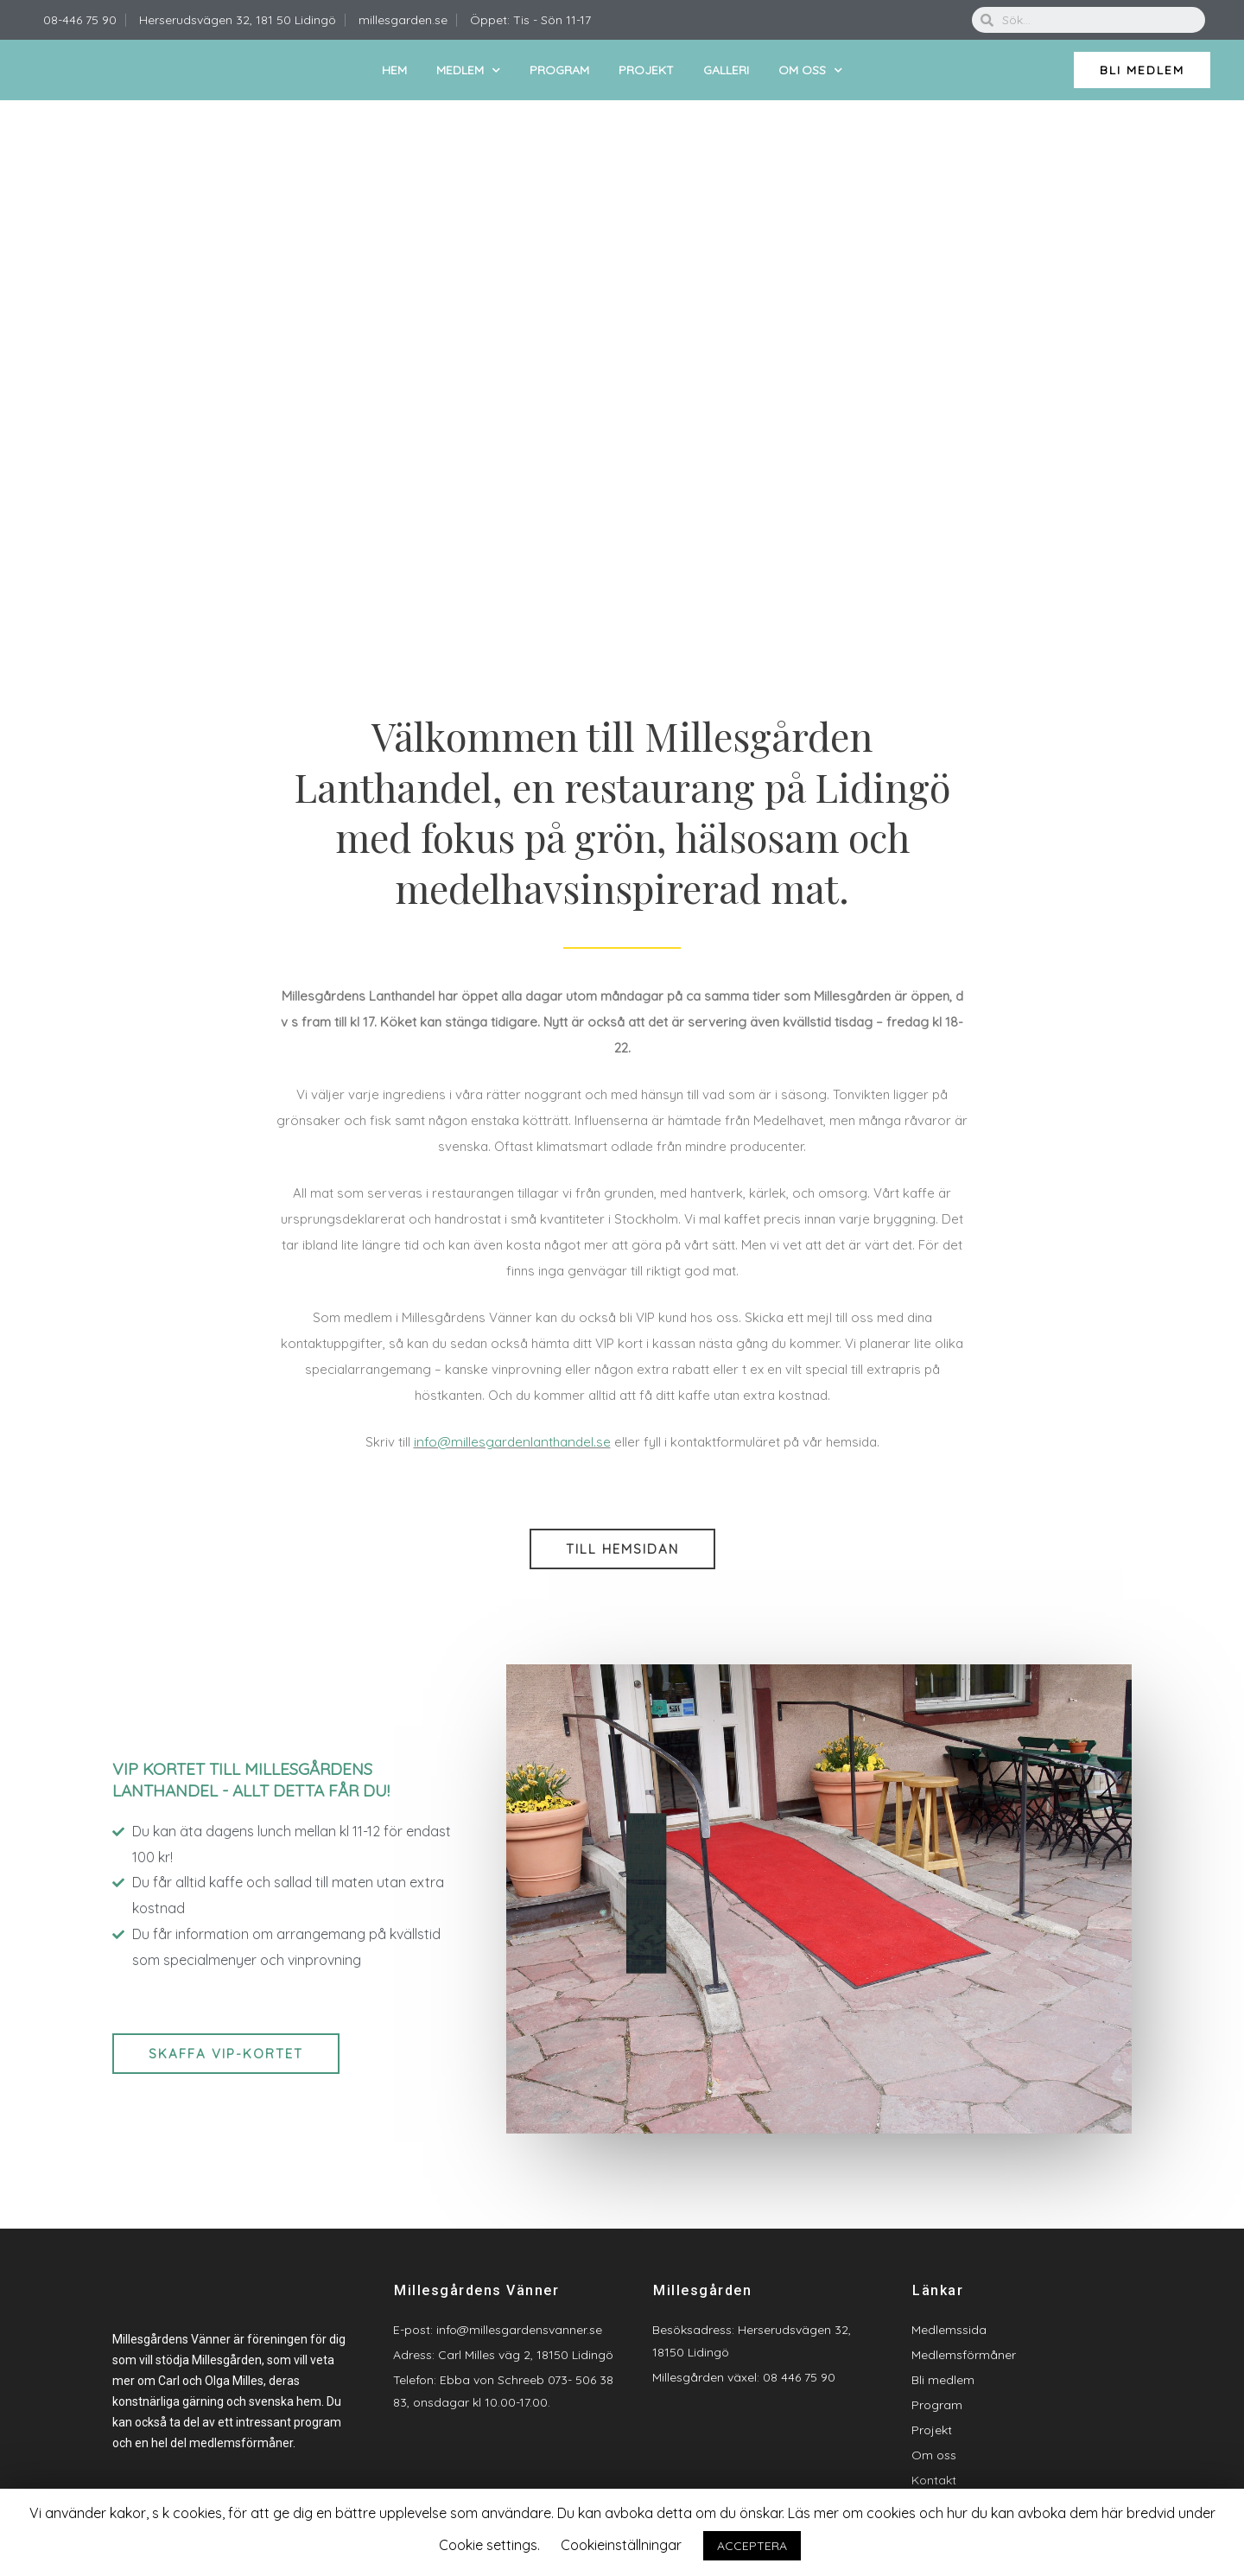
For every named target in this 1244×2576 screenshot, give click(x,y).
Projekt (646, 70)
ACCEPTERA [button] (752, 2546)
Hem (394, 70)
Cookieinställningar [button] (621, 2545)
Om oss (810, 70)
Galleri (726, 70)
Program (559, 70)
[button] (1142, 70)
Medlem (468, 70)
